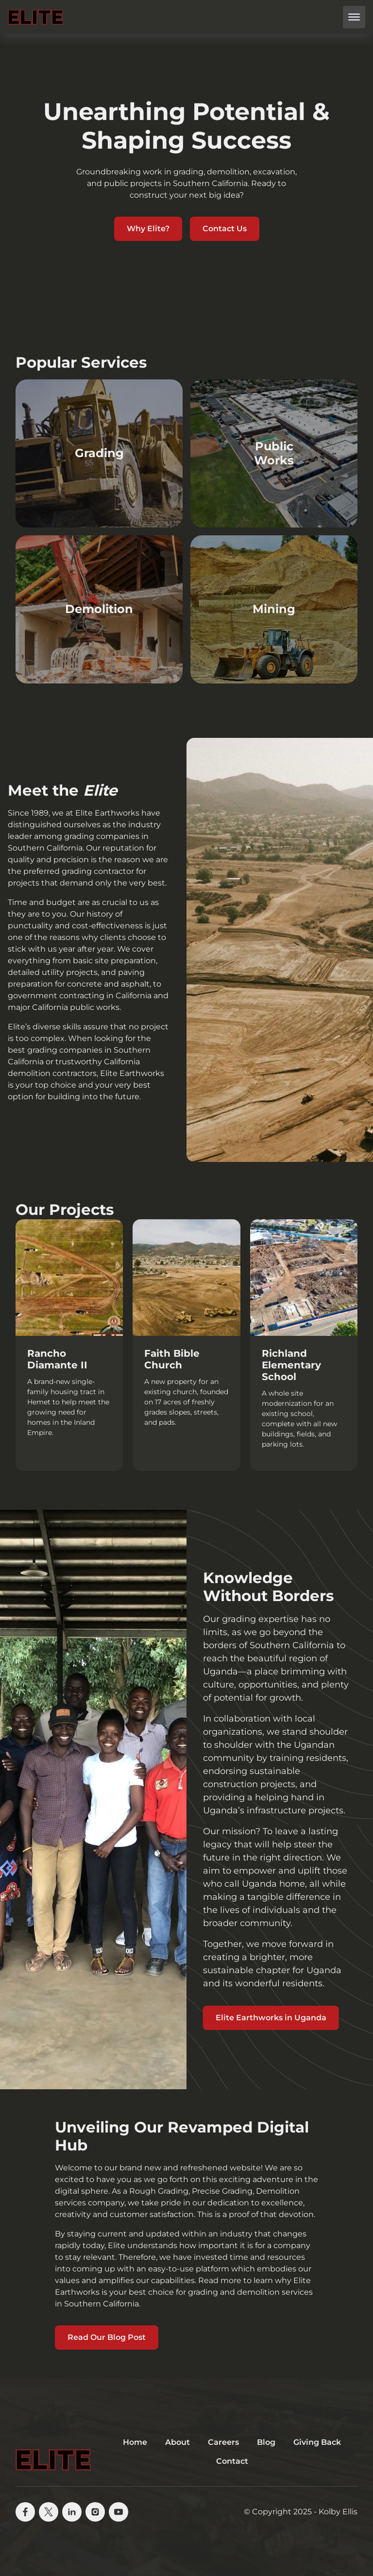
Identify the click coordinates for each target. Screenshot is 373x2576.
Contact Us (225, 228)
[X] (48, 2512)
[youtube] (118, 2512)
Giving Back (317, 2442)
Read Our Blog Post (107, 2337)
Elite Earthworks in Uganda (271, 2017)
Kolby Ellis (338, 2511)
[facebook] (25, 2512)
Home (135, 2442)
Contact (232, 2461)
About (177, 2442)
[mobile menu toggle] (354, 17)
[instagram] (95, 2512)
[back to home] (35, 17)
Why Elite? (148, 228)
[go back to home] (53, 2452)
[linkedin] (72, 2512)
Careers (223, 2442)
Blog (266, 2442)
